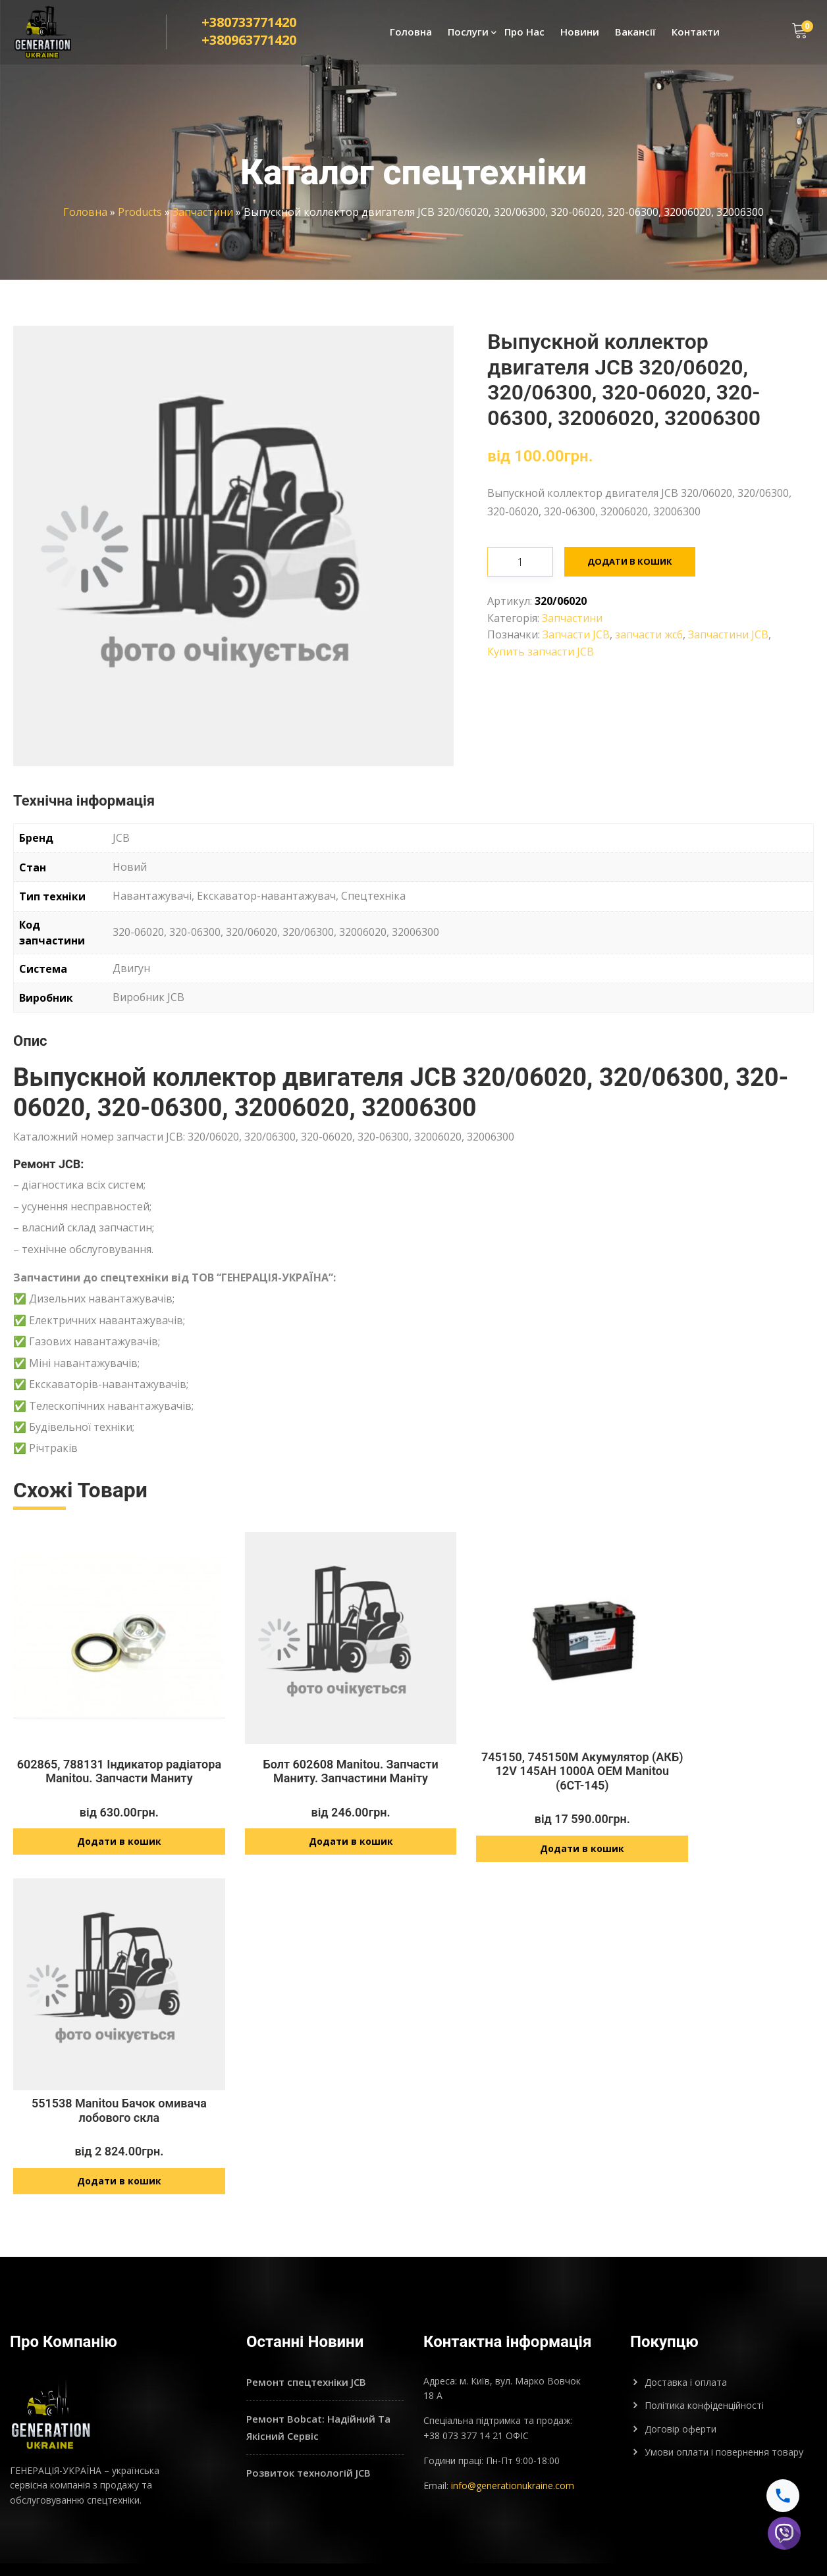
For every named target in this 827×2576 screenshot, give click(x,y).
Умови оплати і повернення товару (724, 2416)
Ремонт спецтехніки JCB (306, 2345)
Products (140, 212)
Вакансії (635, 36)
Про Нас (524, 36)
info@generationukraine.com (512, 2450)
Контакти (696, 36)
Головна (411, 36)
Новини (579, 36)
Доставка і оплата (686, 2346)
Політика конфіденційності (704, 2369)
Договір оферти (680, 2393)
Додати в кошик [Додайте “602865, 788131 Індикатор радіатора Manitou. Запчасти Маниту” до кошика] (253, 2145)
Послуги (468, 36)
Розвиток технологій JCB (308, 2437)
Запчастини (203, 212)
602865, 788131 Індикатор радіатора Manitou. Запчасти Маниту (253, 2080)
